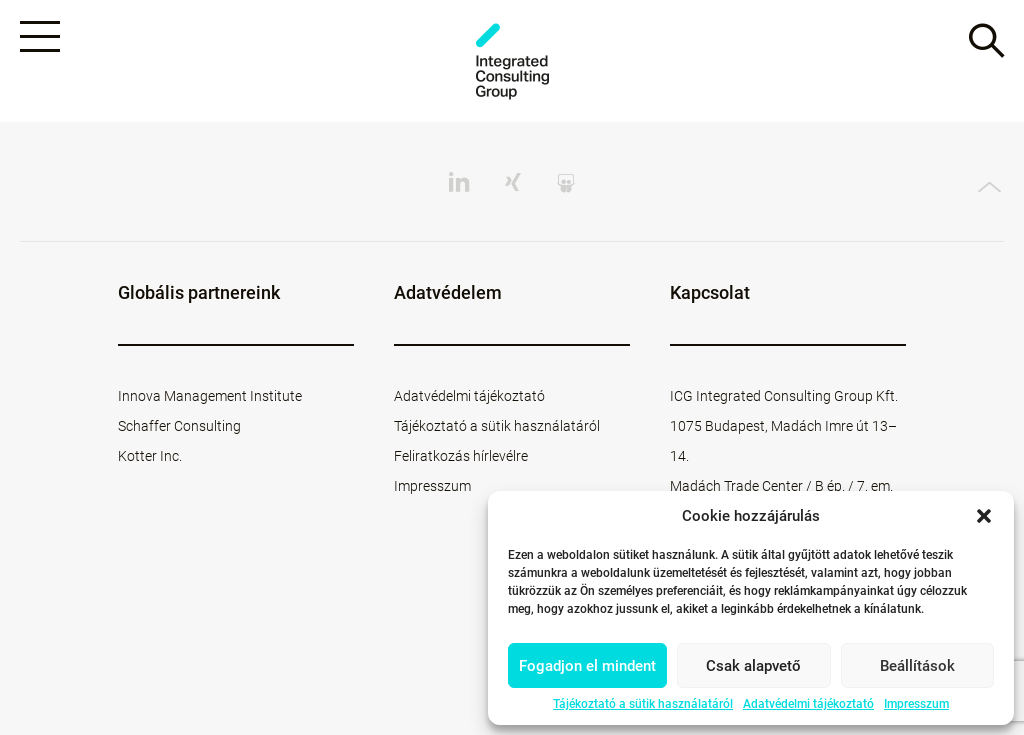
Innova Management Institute (210, 396)
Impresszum (916, 704)
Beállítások (917, 666)
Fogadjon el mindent (587, 666)
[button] (984, 516)
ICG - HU (512, 61)
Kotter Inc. (150, 456)
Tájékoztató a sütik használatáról (643, 704)
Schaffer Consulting (179, 426)
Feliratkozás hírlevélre (461, 456)
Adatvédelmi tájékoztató (808, 704)
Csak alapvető (753, 666)
